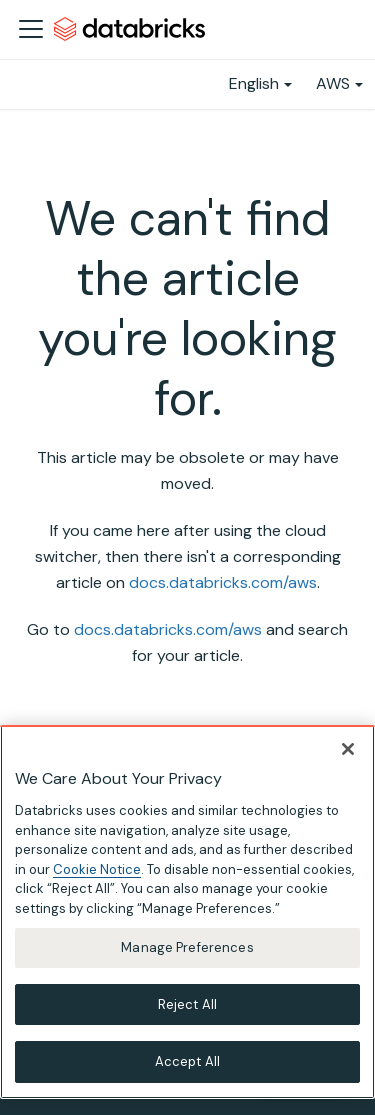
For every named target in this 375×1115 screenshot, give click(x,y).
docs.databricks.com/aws (223, 582)
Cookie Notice (97, 869)
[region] (187, 912)
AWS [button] (333, 83)
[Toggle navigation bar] (31, 29)
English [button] (254, 83)
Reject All (187, 1004)
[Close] (348, 749)
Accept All (187, 1061)
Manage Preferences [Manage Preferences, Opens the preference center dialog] (187, 947)
